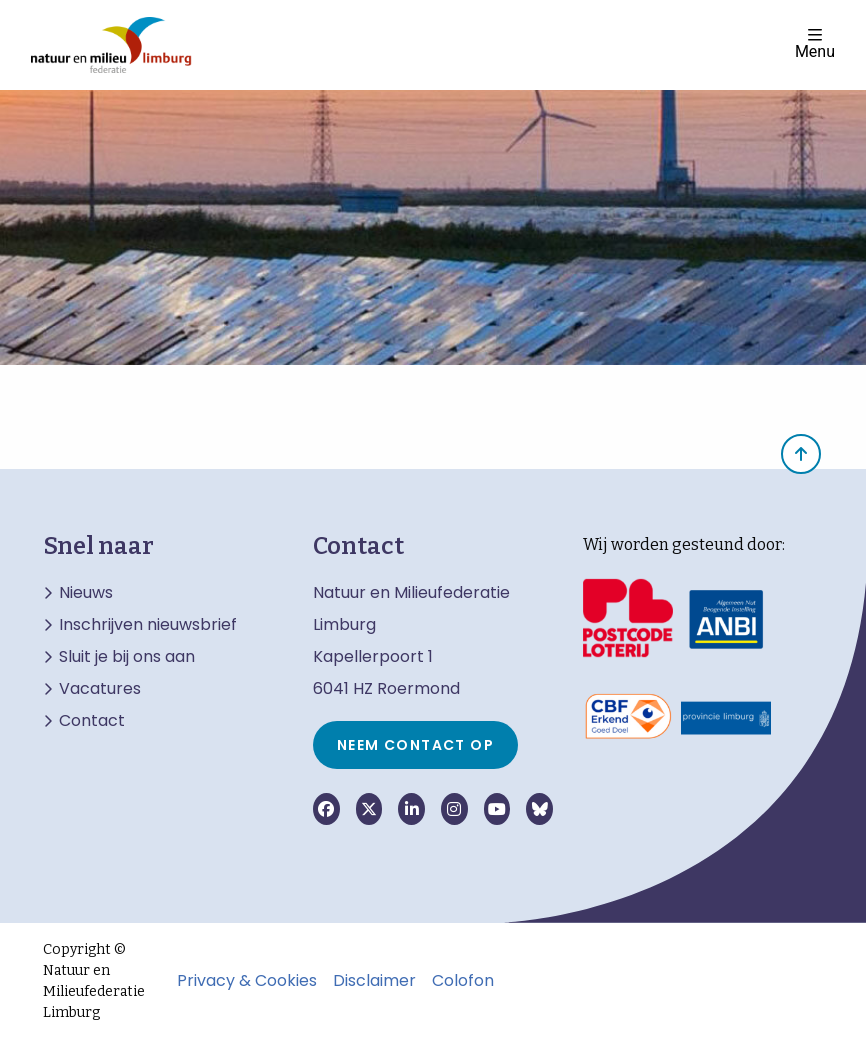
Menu (815, 43)
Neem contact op (415, 745)
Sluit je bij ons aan (127, 657)
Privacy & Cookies (247, 981)
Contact (92, 721)
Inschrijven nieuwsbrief (148, 625)
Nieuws (86, 593)
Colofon (463, 981)
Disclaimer (374, 981)
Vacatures (100, 689)
